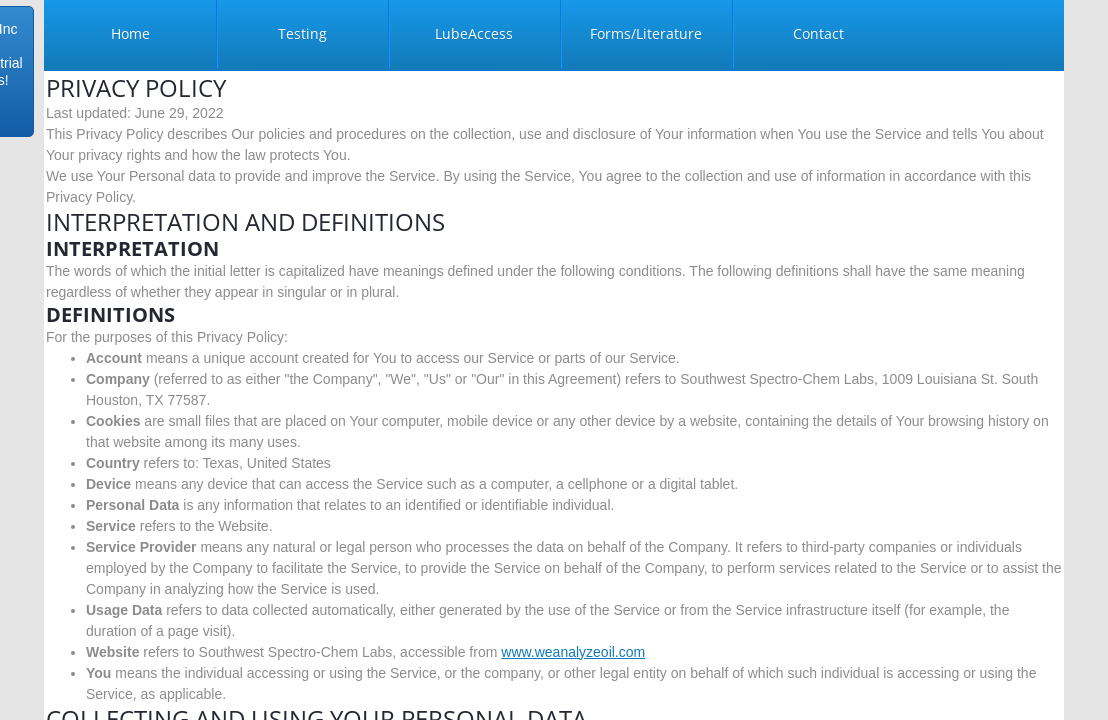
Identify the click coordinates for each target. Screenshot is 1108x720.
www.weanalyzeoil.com (573, 652)
